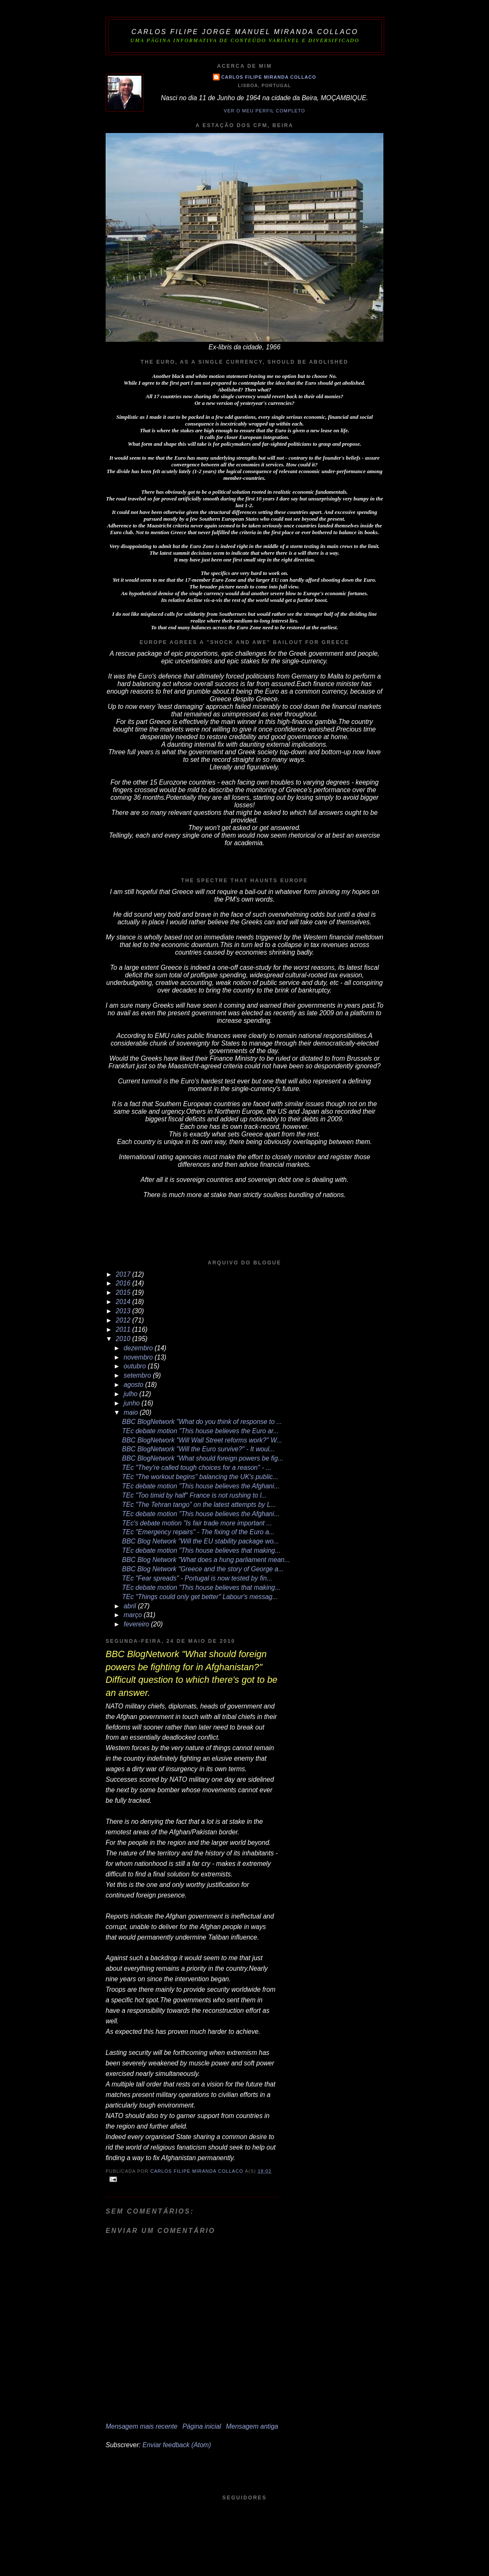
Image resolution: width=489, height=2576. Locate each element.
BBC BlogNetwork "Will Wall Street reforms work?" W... (202, 1440)
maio (132, 1412)
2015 (124, 1292)
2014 (124, 1301)
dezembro (139, 1348)
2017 (124, 1274)
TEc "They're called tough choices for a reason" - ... (196, 1467)
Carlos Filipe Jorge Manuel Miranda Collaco (244, 31)
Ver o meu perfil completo (264, 110)
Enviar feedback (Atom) (177, 2444)
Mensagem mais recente (142, 2426)
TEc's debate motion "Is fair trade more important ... (197, 1523)
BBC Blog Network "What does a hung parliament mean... (206, 1559)
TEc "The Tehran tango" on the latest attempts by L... (199, 1504)
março (134, 1614)
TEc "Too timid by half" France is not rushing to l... (194, 1495)
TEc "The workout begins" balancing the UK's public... (200, 1476)
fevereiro (137, 1624)
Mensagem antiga (252, 2426)
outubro (136, 1366)
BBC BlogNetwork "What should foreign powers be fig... (202, 1458)
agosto (134, 1384)
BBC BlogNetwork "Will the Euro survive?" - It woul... (198, 1449)
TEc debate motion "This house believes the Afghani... (200, 1486)
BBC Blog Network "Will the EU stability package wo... (200, 1541)
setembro (138, 1375)
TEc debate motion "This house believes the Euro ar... (200, 1430)
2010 (124, 1338)
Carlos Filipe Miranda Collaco (268, 77)
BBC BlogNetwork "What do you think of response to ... (202, 1421)
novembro (139, 1357)
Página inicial (201, 2426)
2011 (124, 1329)
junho (133, 1403)
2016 (124, 1283)
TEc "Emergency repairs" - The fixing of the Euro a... (198, 1531)
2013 (124, 1311)
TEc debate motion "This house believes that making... (201, 1550)
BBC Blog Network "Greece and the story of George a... (203, 1569)
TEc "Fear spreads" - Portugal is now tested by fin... (197, 1578)
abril (131, 1606)
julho (131, 1393)
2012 (124, 1320)
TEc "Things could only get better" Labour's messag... (200, 1596)
